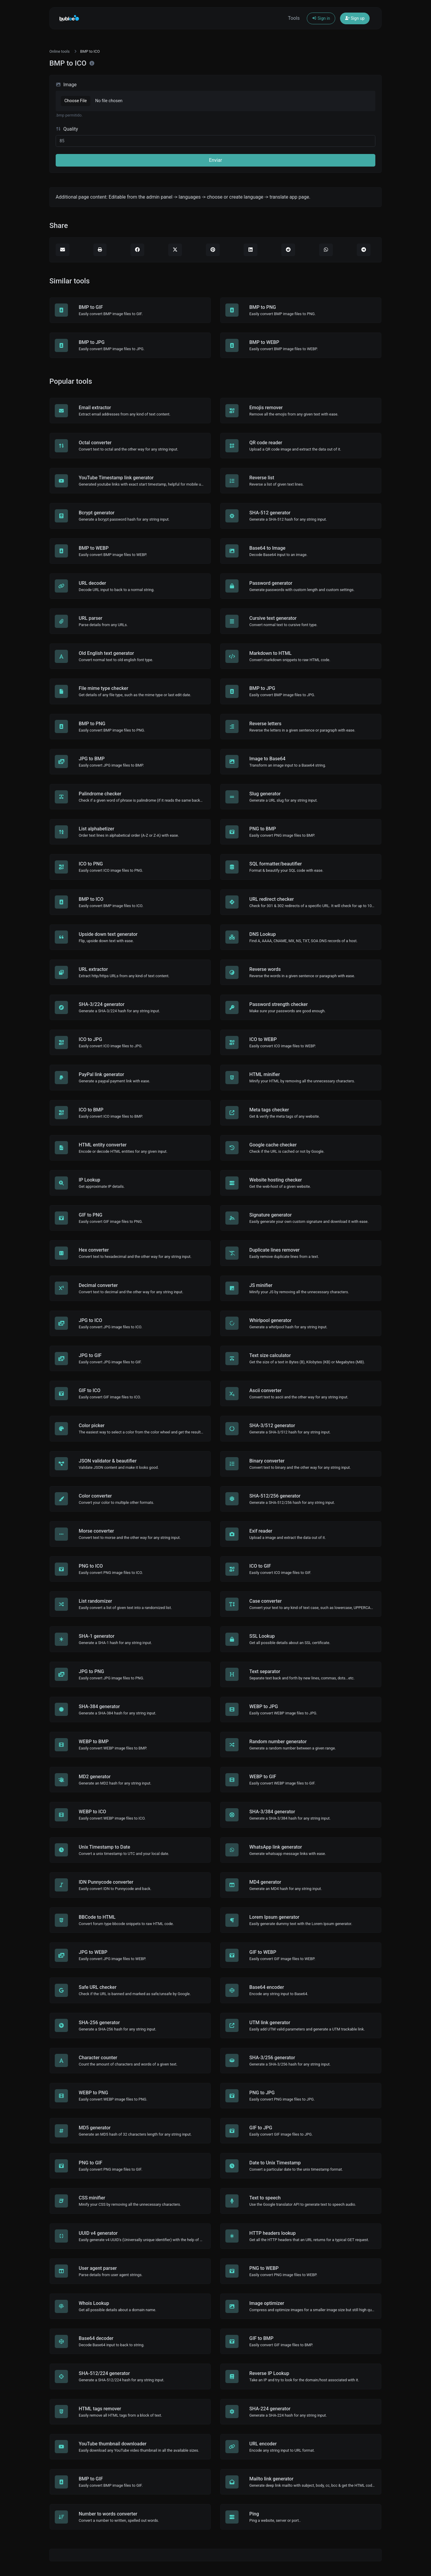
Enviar (215, 160)
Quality (67, 129)
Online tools (59, 51)
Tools (294, 18)
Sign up (355, 18)
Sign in (321, 18)
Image (66, 84)
